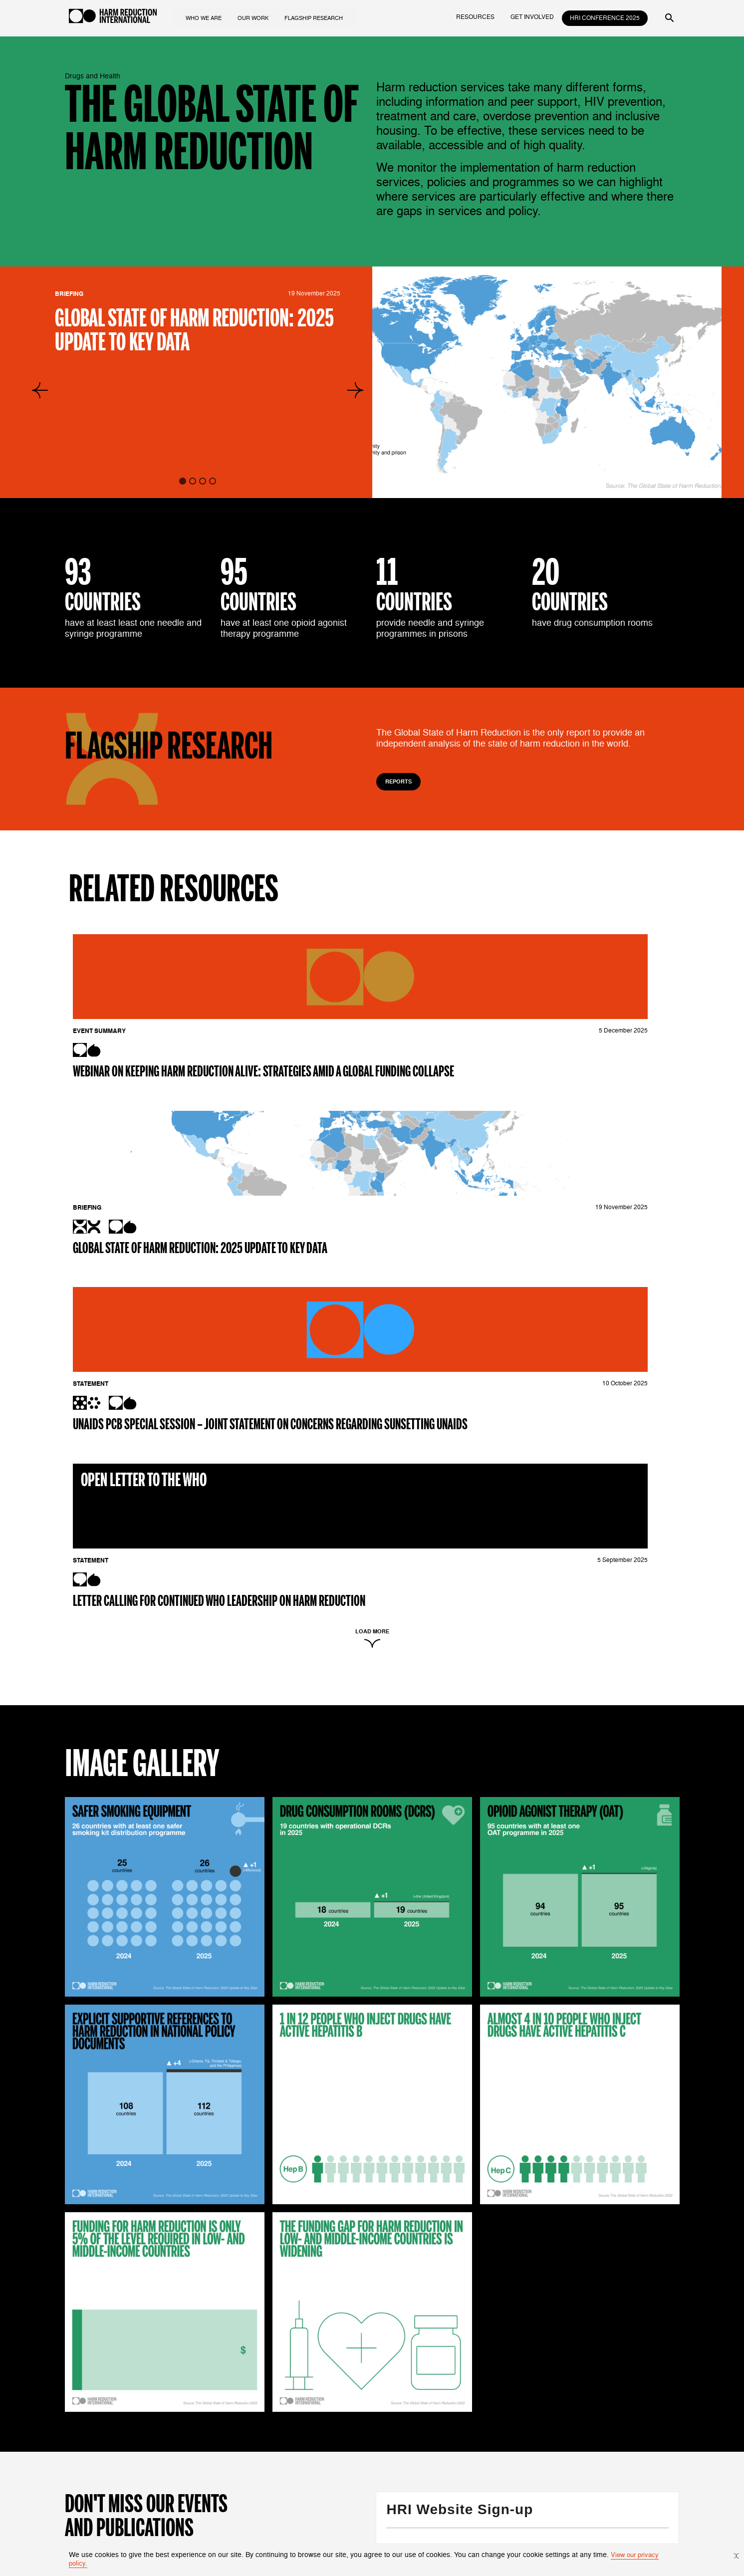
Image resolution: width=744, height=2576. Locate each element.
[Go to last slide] (40, 390)
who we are (212, 17)
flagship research (329, 17)
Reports (399, 782)
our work (264, 17)
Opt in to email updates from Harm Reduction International (598, 2139)
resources (475, 17)
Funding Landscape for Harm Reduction (491, 2436)
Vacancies (236, 2457)
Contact (233, 2447)
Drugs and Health (352, 2415)
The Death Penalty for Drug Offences (486, 2415)
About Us (235, 2426)
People (232, 2436)
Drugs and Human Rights (364, 2426)
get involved (532, 17)
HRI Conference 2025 (605, 18)
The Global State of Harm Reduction (485, 2426)
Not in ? (399, 2219)
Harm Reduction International (476, 2253)
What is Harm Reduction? (261, 2415)
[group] (547, 382)
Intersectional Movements (365, 2447)
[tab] (182, 481)
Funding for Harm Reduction (369, 2436)
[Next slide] (355, 390)
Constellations (346, 2501)
